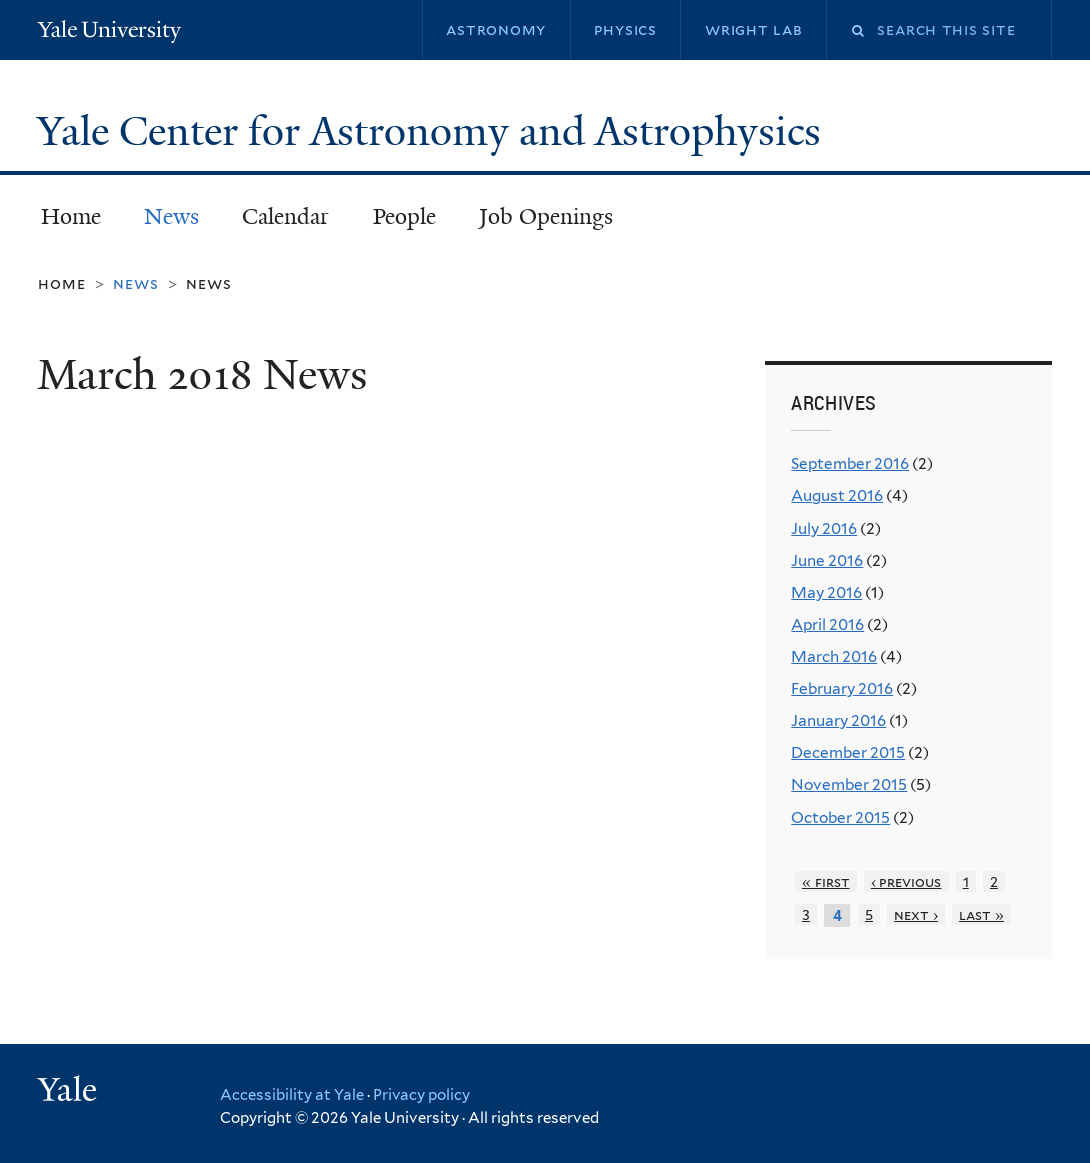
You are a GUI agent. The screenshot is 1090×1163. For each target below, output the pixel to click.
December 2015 (848, 752)
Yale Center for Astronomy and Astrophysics (434, 131)
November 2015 (849, 784)
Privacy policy (421, 1095)
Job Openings (546, 216)
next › (916, 914)
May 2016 (826, 592)
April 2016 (827, 624)
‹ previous (906, 881)
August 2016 (837, 495)
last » (981, 914)
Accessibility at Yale (292, 1095)
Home (71, 216)
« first (826, 881)
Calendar (285, 216)
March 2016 (834, 656)
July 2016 (824, 528)
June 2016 (827, 560)
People (404, 216)
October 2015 (840, 817)
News (171, 216)
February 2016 (842, 688)
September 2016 (850, 463)
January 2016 (838, 720)
